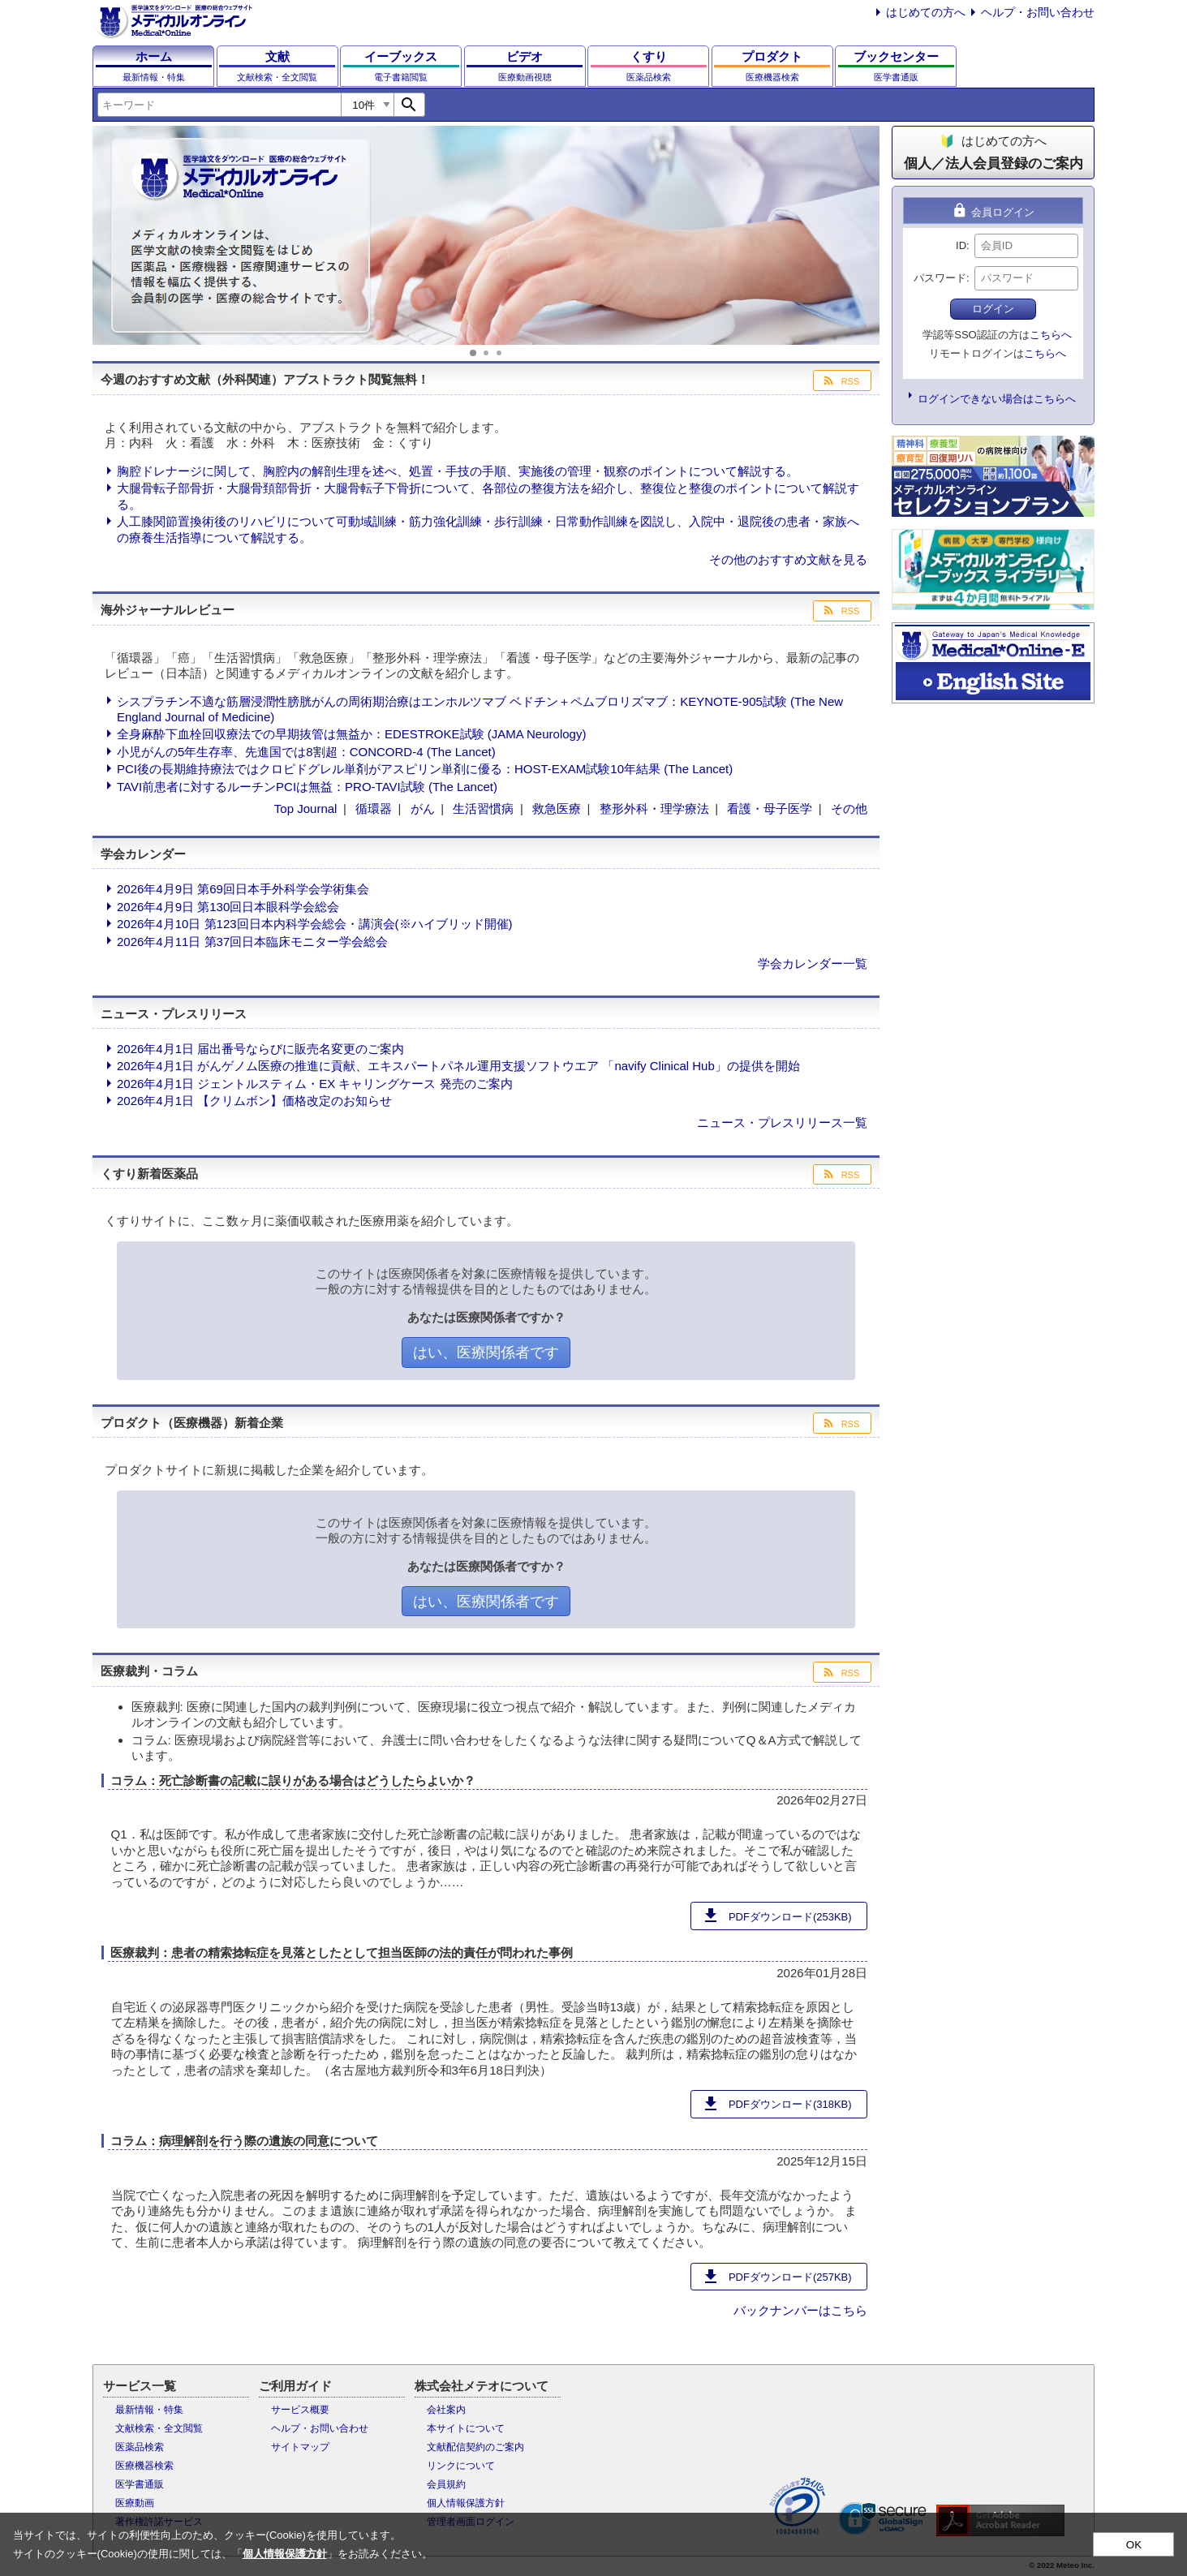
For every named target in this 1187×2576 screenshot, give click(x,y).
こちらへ (1051, 335)
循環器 (373, 808)
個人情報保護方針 (466, 2503)
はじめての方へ (926, 12)
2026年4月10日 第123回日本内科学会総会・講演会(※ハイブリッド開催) (315, 924)
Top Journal (306, 808)
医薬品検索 (139, 2447)
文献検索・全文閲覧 (159, 2428)
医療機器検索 (144, 2465)
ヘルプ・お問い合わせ (1038, 12)
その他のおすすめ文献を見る (788, 559)
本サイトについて (466, 2428)
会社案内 (446, 2409)
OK (1134, 2545)
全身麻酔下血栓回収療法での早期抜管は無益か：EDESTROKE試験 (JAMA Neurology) (351, 734)
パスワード (940, 278)
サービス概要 (300, 2409)
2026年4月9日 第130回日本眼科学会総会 (228, 907)
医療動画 (134, 2503)
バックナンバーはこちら (800, 2310)
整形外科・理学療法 (654, 808)
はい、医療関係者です (486, 1352)
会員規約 (446, 2484)
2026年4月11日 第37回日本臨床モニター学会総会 (252, 941)
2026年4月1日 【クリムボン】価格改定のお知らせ (254, 1100)
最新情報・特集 (149, 2409)
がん (423, 808)
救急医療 (556, 808)
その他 (849, 808)
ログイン (993, 309)
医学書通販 (139, 2484)
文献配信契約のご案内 (475, 2447)
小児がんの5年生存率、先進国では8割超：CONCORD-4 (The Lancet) (306, 752)
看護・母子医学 (769, 808)
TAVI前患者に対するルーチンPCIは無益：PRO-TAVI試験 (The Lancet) (307, 786)
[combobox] (219, 104)
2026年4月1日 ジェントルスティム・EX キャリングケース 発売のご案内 (315, 1083)
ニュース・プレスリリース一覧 (782, 1122)
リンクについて (461, 2465)
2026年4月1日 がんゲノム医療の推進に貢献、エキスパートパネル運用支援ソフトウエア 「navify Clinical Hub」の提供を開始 (458, 1066)
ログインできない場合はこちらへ (997, 399)
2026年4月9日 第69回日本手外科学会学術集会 (243, 889)
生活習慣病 (483, 808)
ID (961, 245)
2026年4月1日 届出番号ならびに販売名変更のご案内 (260, 1049)
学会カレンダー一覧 (812, 963)
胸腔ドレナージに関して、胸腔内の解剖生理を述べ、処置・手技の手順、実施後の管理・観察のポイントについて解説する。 (457, 471)
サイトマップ (300, 2447)
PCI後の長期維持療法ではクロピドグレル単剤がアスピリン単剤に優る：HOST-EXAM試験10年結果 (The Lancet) (425, 769)
